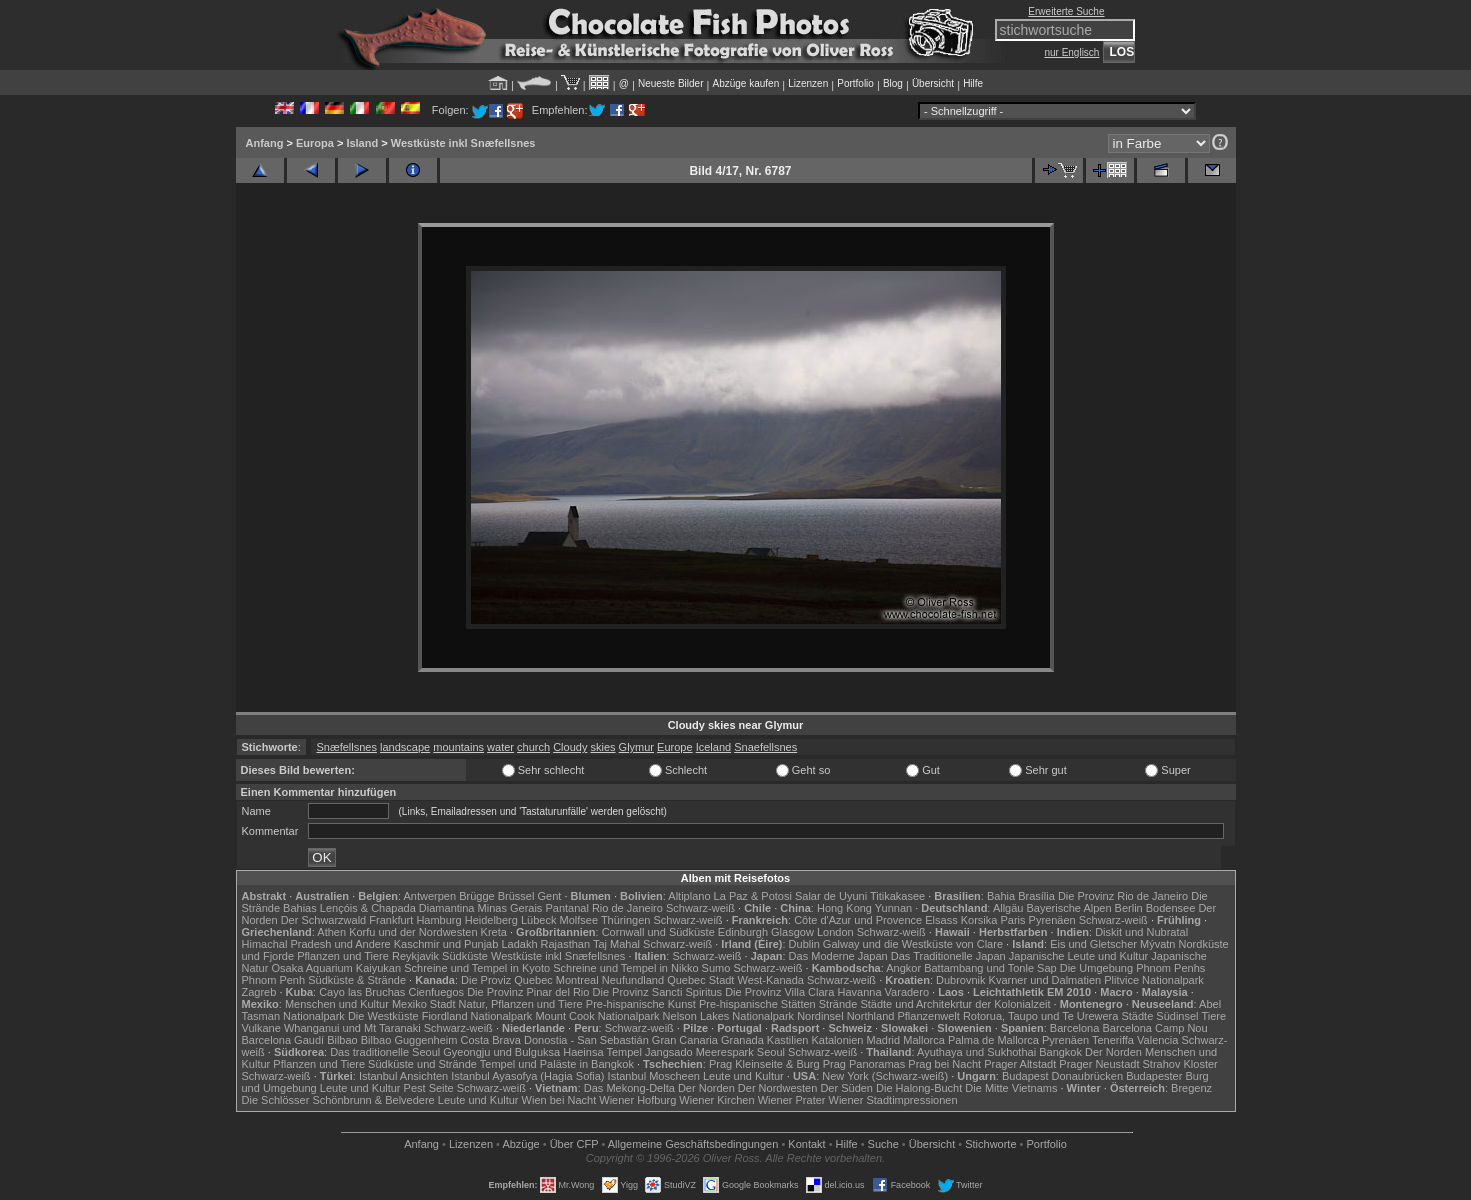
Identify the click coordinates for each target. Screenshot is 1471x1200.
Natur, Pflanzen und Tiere (521, 1004)
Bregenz (1191, 1088)
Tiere (1213, 1016)
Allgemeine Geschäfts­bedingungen (693, 1144)
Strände (838, 1004)
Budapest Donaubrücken (1062, 1076)
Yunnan (893, 908)
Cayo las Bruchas (362, 992)
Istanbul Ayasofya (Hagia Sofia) (527, 1076)
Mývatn (1157, 944)
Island (362, 143)
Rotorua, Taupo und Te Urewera (1041, 1016)
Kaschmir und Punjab (446, 944)
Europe (674, 747)
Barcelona (1075, 1028)
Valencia (1157, 1040)
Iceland (713, 747)
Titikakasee (897, 896)
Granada (742, 1040)
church (533, 747)
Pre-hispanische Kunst (641, 1004)
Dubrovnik (961, 980)
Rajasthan (566, 944)
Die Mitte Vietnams (1011, 1088)
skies (602, 747)
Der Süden (846, 1088)
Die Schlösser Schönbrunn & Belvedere (338, 1100)
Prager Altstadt (1020, 1064)
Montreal (577, 980)
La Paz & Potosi (753, 896)
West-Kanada (771, 980)
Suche (883, 1144)
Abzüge (520, 1144)
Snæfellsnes (346, 747)
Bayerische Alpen (1069, 908)
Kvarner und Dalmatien (1045, 980)
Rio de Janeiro (627, 908)
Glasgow (792, 932)
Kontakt (806, 1144)
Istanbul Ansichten (403, 1076)
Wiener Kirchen (716, 1100)
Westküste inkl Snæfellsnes (463, 143)
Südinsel (1177, 1016)
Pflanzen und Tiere (343, 956)
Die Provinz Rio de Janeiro (1123, 896)
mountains (458, 747)
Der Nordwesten (777, 1088)
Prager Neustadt (1099, 1064)
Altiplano (689, 896)
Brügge (476, 896)
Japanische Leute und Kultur (1078, 956)
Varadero (907, 992)
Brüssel (516, 896)
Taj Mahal (616, 944)
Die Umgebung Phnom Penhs (1133, 968)
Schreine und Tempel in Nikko (625, 968)
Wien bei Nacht (559, 1100)
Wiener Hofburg (637, 1100)
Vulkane (261, 1028)
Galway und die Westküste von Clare (913, 944)
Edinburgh (743, 932)
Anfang (265, 143)
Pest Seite (429, 1088)
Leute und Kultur (743, 1076)
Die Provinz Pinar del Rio (528, 992)
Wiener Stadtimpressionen (893, 1100)
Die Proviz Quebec (507, 980)
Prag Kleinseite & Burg (764, 1064)
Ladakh (519, 944)
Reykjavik (415, 956)
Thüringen (626, 920)
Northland (871, 1016)
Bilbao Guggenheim (409, 1040)
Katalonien (837, 1040)
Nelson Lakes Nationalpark (728, 1016)
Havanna (859, 992)
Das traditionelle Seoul (385, 1052)
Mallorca (924, 1040)
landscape (405, 747)
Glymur (636, 747)
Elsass (941, 920)
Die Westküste (383, 1016)
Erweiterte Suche (1066, 11)
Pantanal (566, 908)
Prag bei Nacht (944, 1064)
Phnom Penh (274, 980)
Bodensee (1171, 908)
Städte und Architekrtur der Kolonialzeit (955, 1004)
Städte (1137, 1016)
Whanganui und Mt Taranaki (352, 1028)
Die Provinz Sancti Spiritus (658, 992)
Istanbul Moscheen (654, 1076)
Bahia (1001, 896)
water (500, 747)
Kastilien (788, 1040)
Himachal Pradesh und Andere (316, 944)
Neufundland (633, 980)
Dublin (804, 944)
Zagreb (259, 992)
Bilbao (342, 1040)
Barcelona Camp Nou (1154, 1028)
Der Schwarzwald (324, 920)
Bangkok (1060, 1052)
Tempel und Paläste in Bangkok (557, 1064)
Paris (1012, 920)
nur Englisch (1071, 52)
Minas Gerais (510, 908)
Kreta (494, 932)
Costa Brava (490, 1040)
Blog (893, 83)
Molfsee (579, 920)
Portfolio (855, 83)
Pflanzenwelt (928, 1016)
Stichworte (990, 1144)
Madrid (884, 1040)
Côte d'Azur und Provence (858, 920)
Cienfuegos (436, 992)
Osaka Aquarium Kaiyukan (336, 968)
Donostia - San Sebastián (586, 1040)
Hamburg (438, 920)
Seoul (771, 1052)
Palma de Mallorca (993, 1040)
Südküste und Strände (422, 1064)
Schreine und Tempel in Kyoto (477, 968)
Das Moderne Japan (838, 956)
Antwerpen (430, 896)
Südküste (465, 956)
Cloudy (570, 747)
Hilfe (973, 83)
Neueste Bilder (671, 83)
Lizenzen (808, 83)
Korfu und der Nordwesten (413, 932)
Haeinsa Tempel (602, 1052)
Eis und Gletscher (1093, 944)
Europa (315, 143)
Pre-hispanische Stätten (757, 1004)
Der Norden (1113, 1052)
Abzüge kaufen (746, 83)
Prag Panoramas (864, 1064)
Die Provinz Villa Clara (779, 992)
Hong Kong (844, 908)
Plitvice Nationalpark (1154, 980)
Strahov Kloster (1180, 1064)
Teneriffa (1113, 1040)
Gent (549, 896)
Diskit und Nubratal (1141, 932)
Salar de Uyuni (831, 896)
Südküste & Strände (357, 980)
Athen (331, 932)
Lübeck (538, 920)
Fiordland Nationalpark (477, 1016)
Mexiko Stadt (424, 1004)
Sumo (716, 968)
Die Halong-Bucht (919, 1088)
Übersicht (933, 83)
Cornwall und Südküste (658, 932)
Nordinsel (820, 1016)
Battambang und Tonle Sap (990, 968)
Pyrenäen (1052, 920)
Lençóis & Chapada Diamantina (397, 908)
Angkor (903, 968)
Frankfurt (391, 920)
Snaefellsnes (765, 747)
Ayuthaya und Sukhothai (976, 1052)
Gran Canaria (685, 1040)
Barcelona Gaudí (283, 1040)
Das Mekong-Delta (629, 1088)
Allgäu (1008, 908)
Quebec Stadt (700, 980)
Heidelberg (491, 920)
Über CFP (574, 1144)
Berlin (1129, 908)
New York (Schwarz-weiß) (885, 1076)
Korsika (979, 920)
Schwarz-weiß (700, 908)
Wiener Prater (792, 1100)
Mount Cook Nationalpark (597, 1016)
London (835, 932)
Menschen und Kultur (337, 1004)
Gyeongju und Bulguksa (501, 1052)
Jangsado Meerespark (699, 1052)
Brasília (1036, 896)
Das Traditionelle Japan (948, 956)
